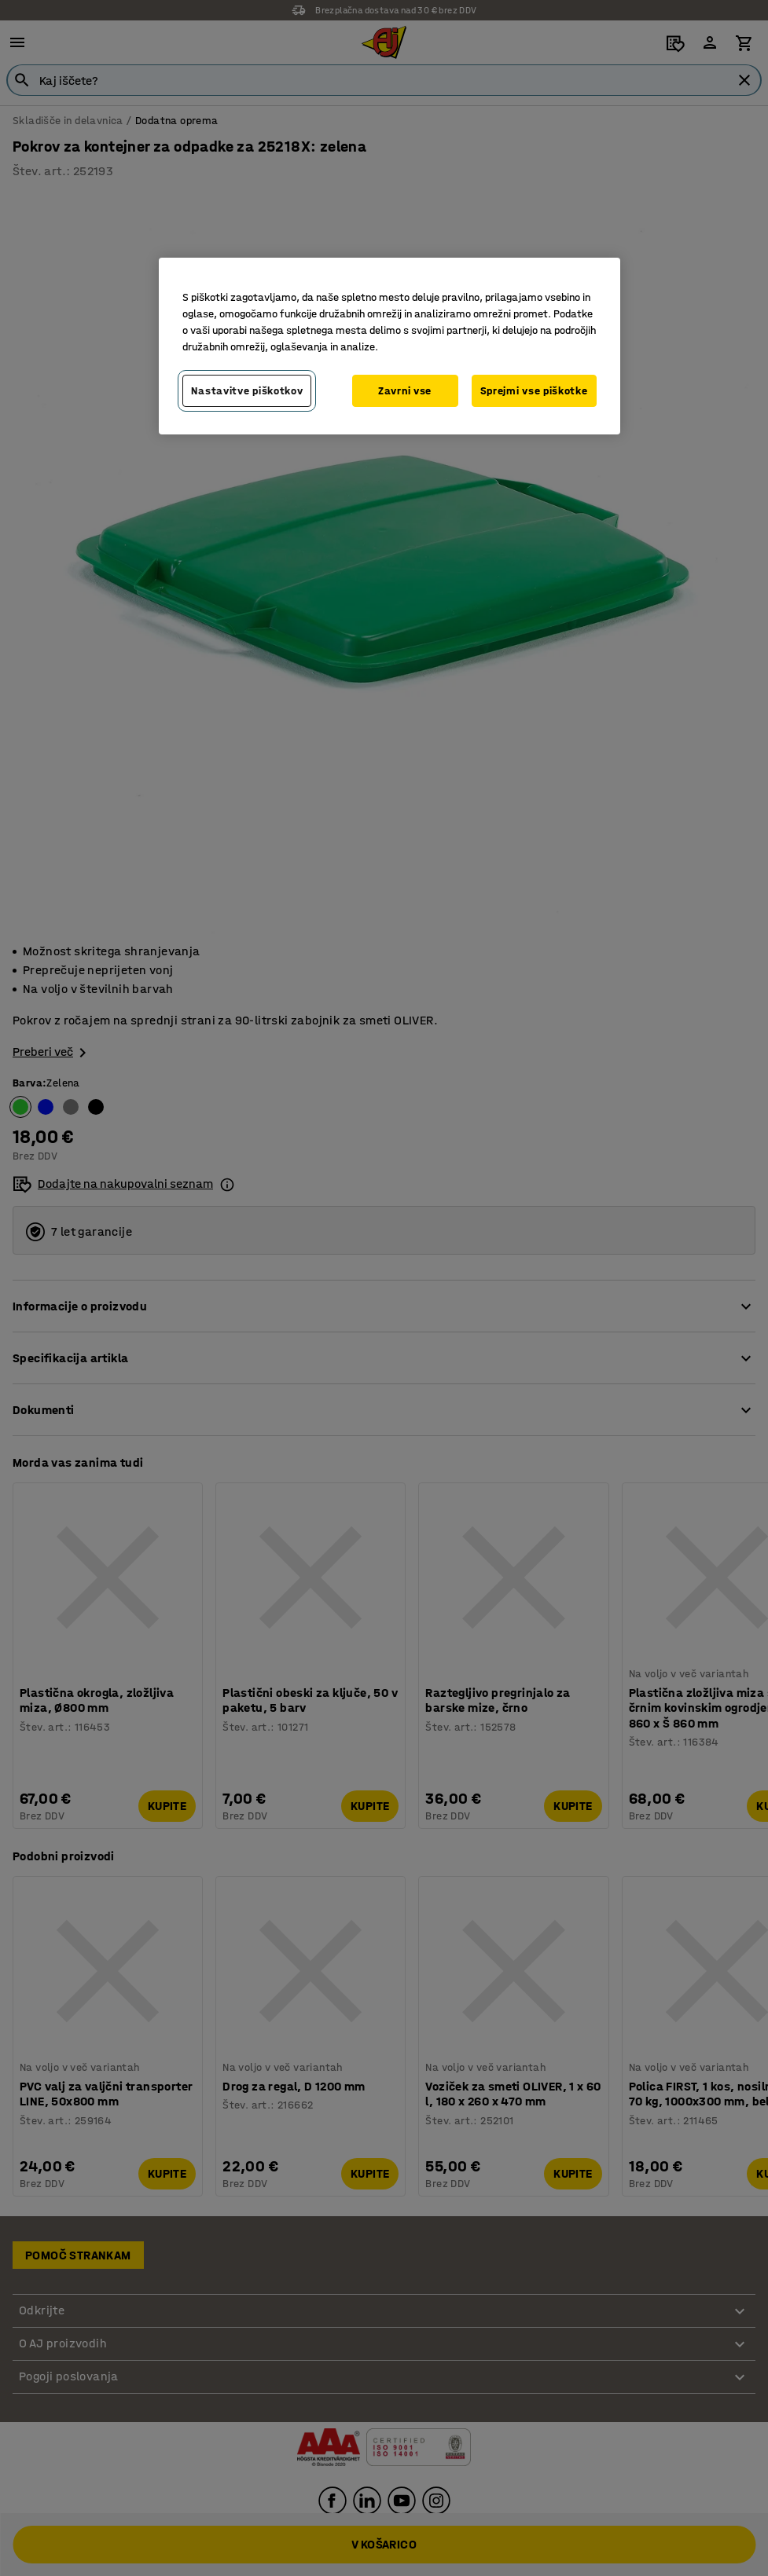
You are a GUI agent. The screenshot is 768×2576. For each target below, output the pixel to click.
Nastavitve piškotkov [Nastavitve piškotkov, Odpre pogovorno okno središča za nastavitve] (247, 391)
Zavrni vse (405, 391)
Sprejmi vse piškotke (534, 391)
